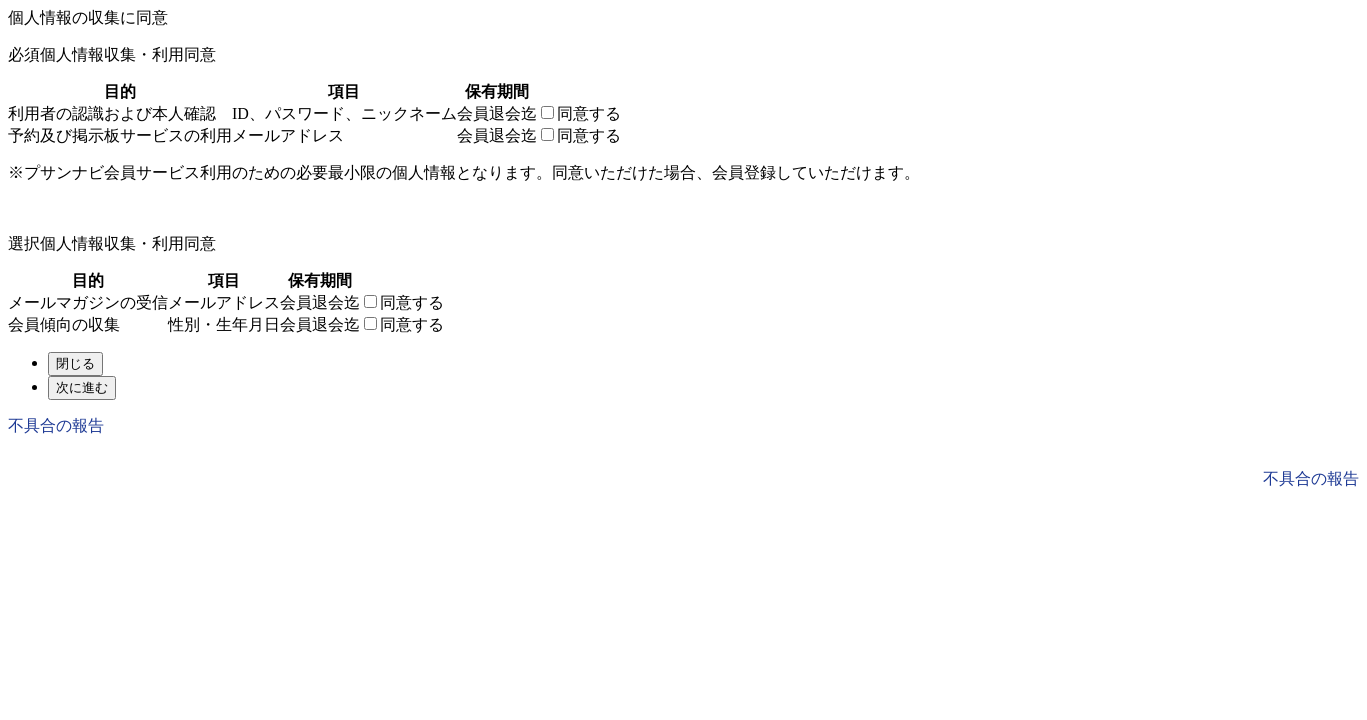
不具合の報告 (56, 425)
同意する (589, 113)
